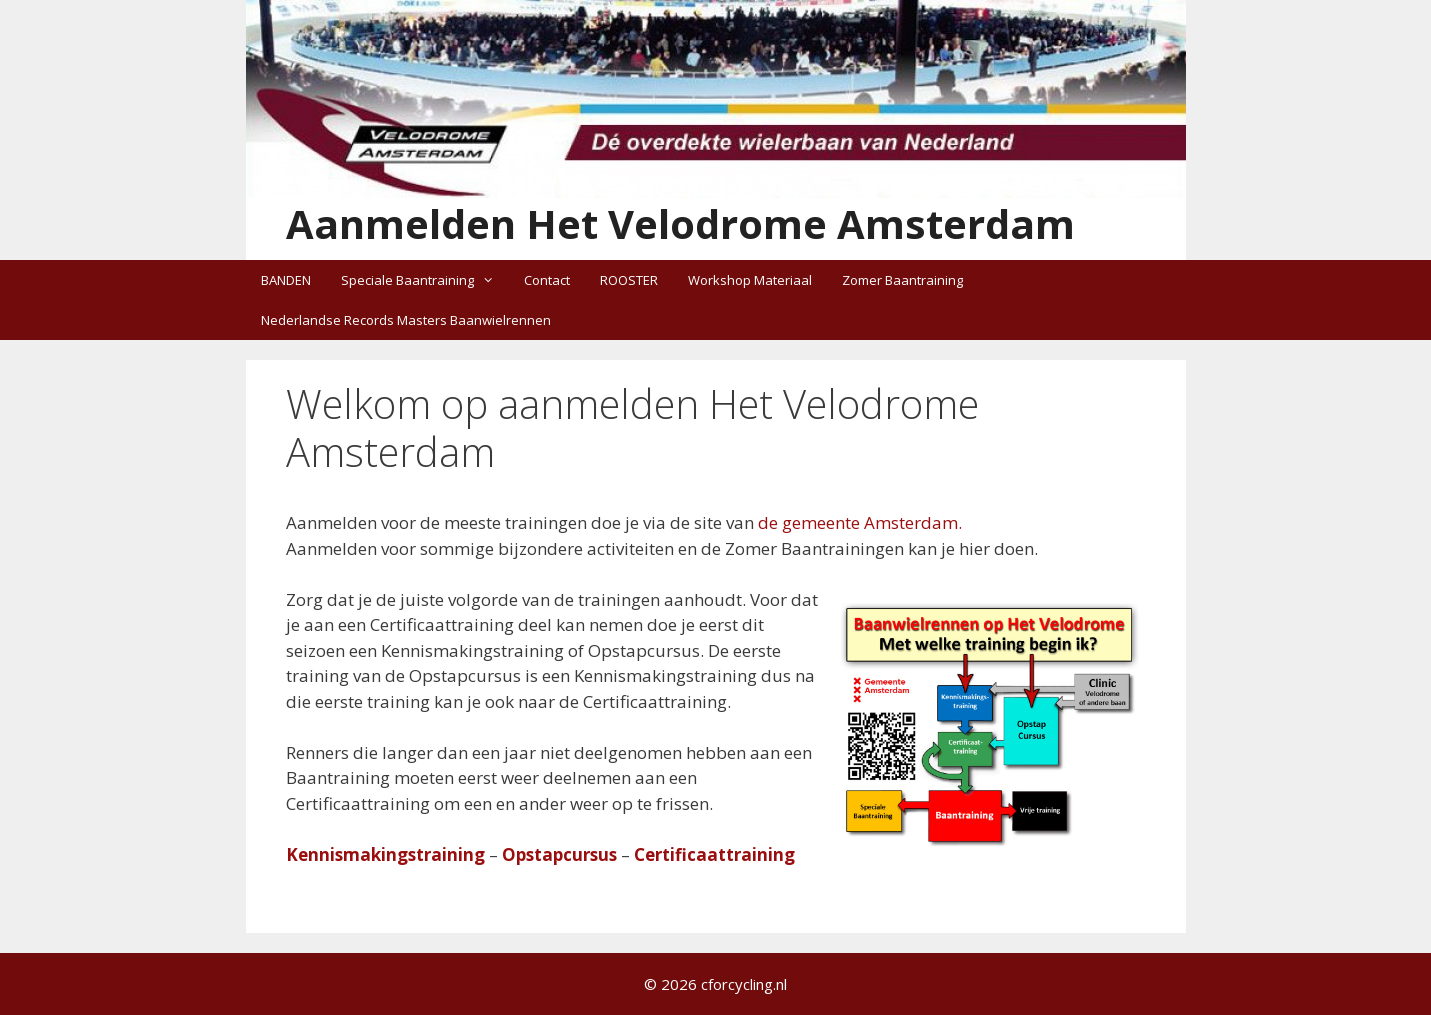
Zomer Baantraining (902, 280)
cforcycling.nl (744, 984)
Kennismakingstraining (385, 854)
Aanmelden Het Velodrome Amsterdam (680, 223)
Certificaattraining (714, 854)
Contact (547, 280)
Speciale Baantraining (425, 280)
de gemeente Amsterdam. (860, 522)
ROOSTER (629, 280)
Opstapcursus (559, 854)
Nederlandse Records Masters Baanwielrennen (406, 320)
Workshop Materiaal (750, 280)
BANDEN (286, 280)
